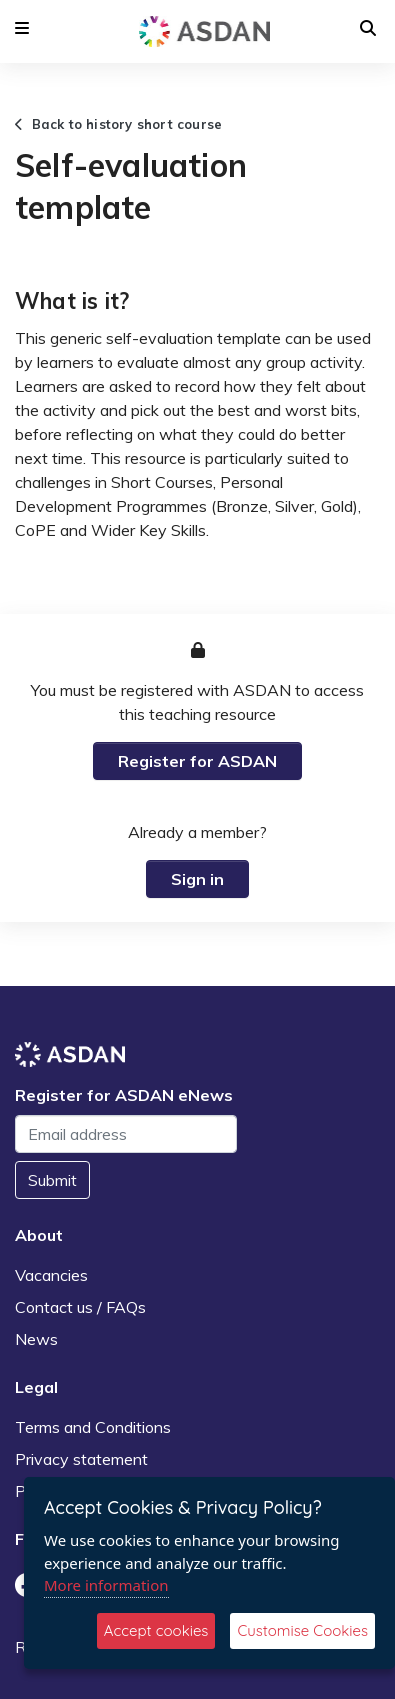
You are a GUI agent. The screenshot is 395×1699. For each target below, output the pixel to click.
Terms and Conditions (93, 1427)
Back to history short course (118, 124)
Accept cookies (156, 1630)
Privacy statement (81, 1459)
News (36, 1339)
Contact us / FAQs (80, 1307)
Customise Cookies (302, 1630)
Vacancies (51, 1275)
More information (106, 1585)
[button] (22, 28)
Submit (52, 1180)
